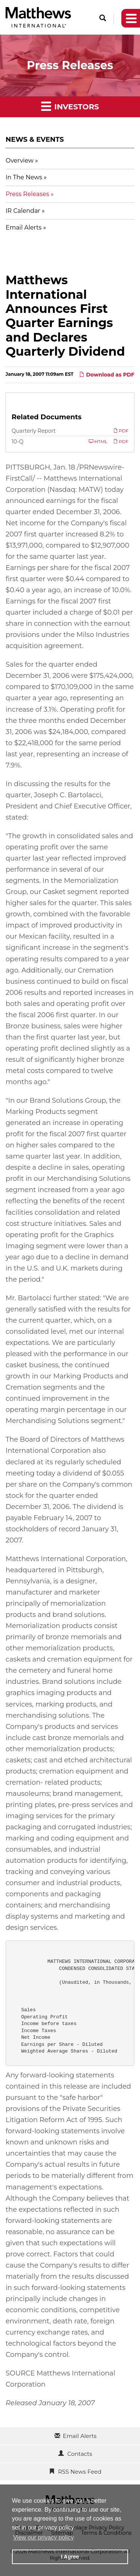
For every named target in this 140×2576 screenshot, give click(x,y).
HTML (98, 441)
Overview (20, 160)
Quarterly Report (34, 430)
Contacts (79, 2453)
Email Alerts (23, 227)
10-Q (18, 441)
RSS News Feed (79, 2471)
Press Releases (27, 194)
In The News (24, 177)
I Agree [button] (70, 2557)
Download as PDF (106, 374)
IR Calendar (23, 210)
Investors (70, 106)
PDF (120, 430)
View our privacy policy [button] (43, 2537)
